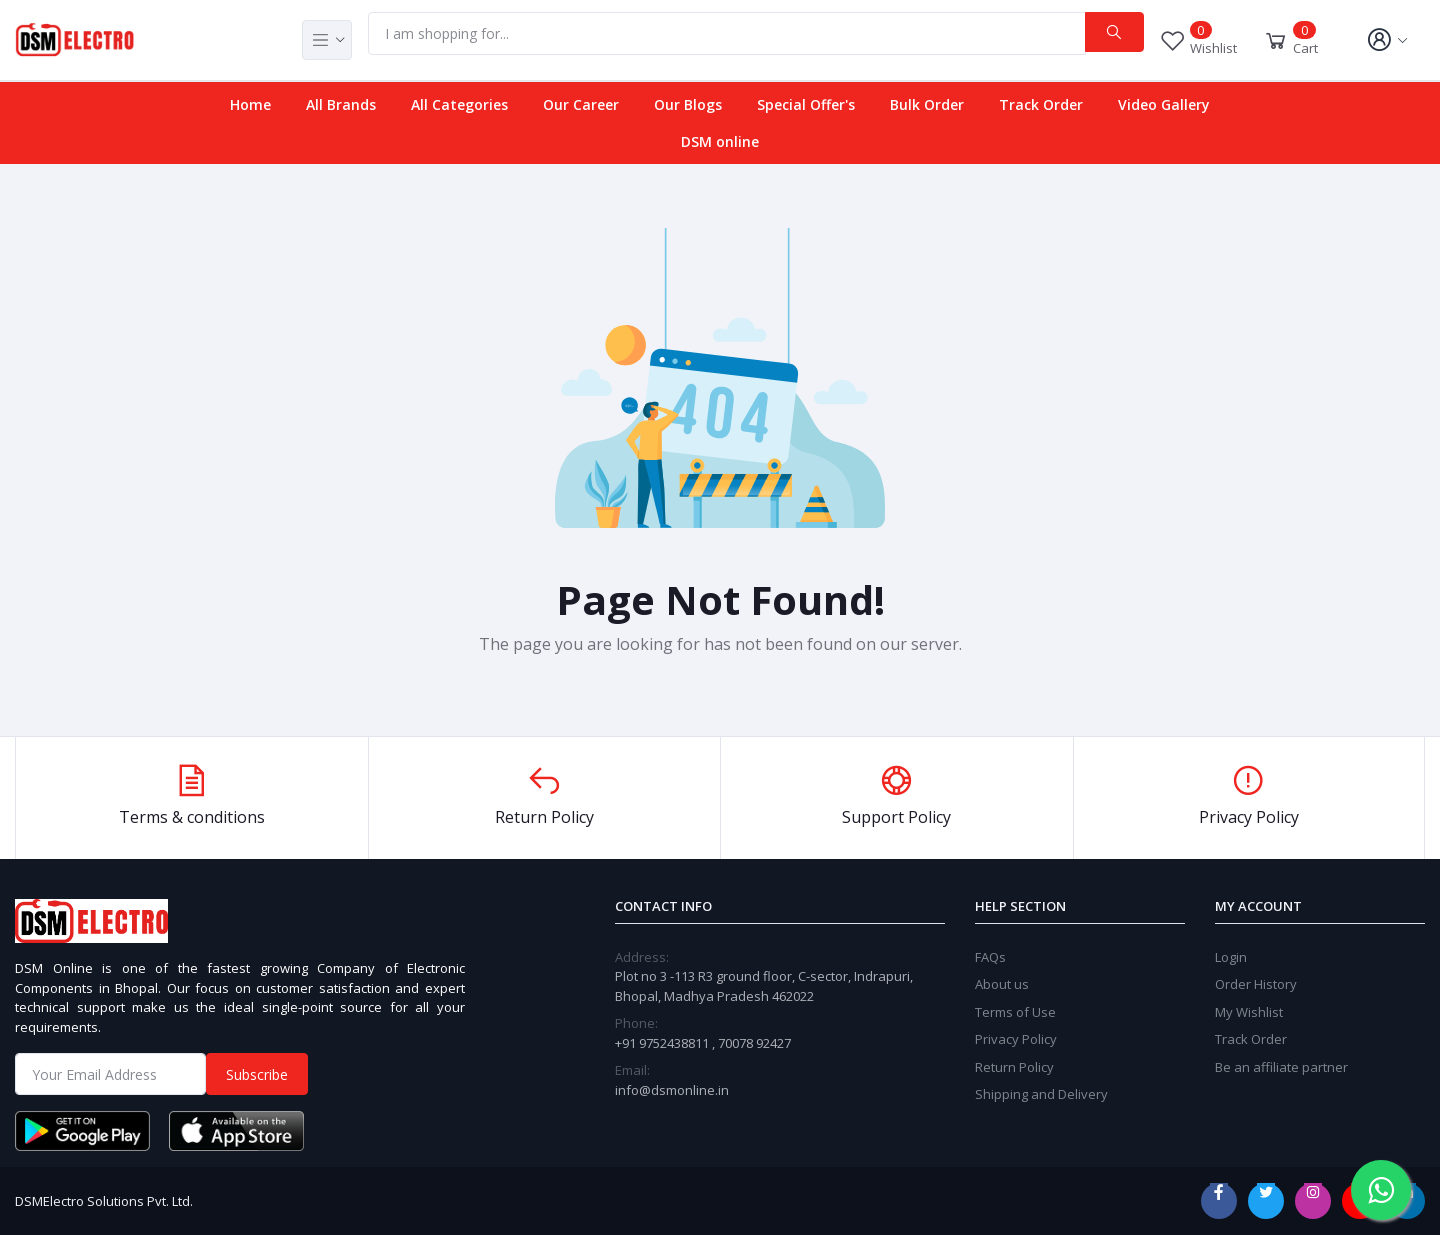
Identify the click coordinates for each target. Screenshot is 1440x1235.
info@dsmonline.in (672, 1090)
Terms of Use (1015, 1012)
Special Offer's (806, 104)
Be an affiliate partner (1281, 1067)
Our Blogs (688, 104)
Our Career (581, 104)
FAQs (990, 957)
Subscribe (257, 1074)
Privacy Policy (1016, 1039)
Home (250, 104)
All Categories (459, 104)
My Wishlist (1249, 1012)
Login (1231, 957)
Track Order (1041, 104)
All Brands (341, 104)
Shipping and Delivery (1041, 1094)
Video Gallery (1164, 104)
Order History (1256, 984)
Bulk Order (927, 104)
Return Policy (1014, 1067)
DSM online (720, 141)
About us (1002, 984)
